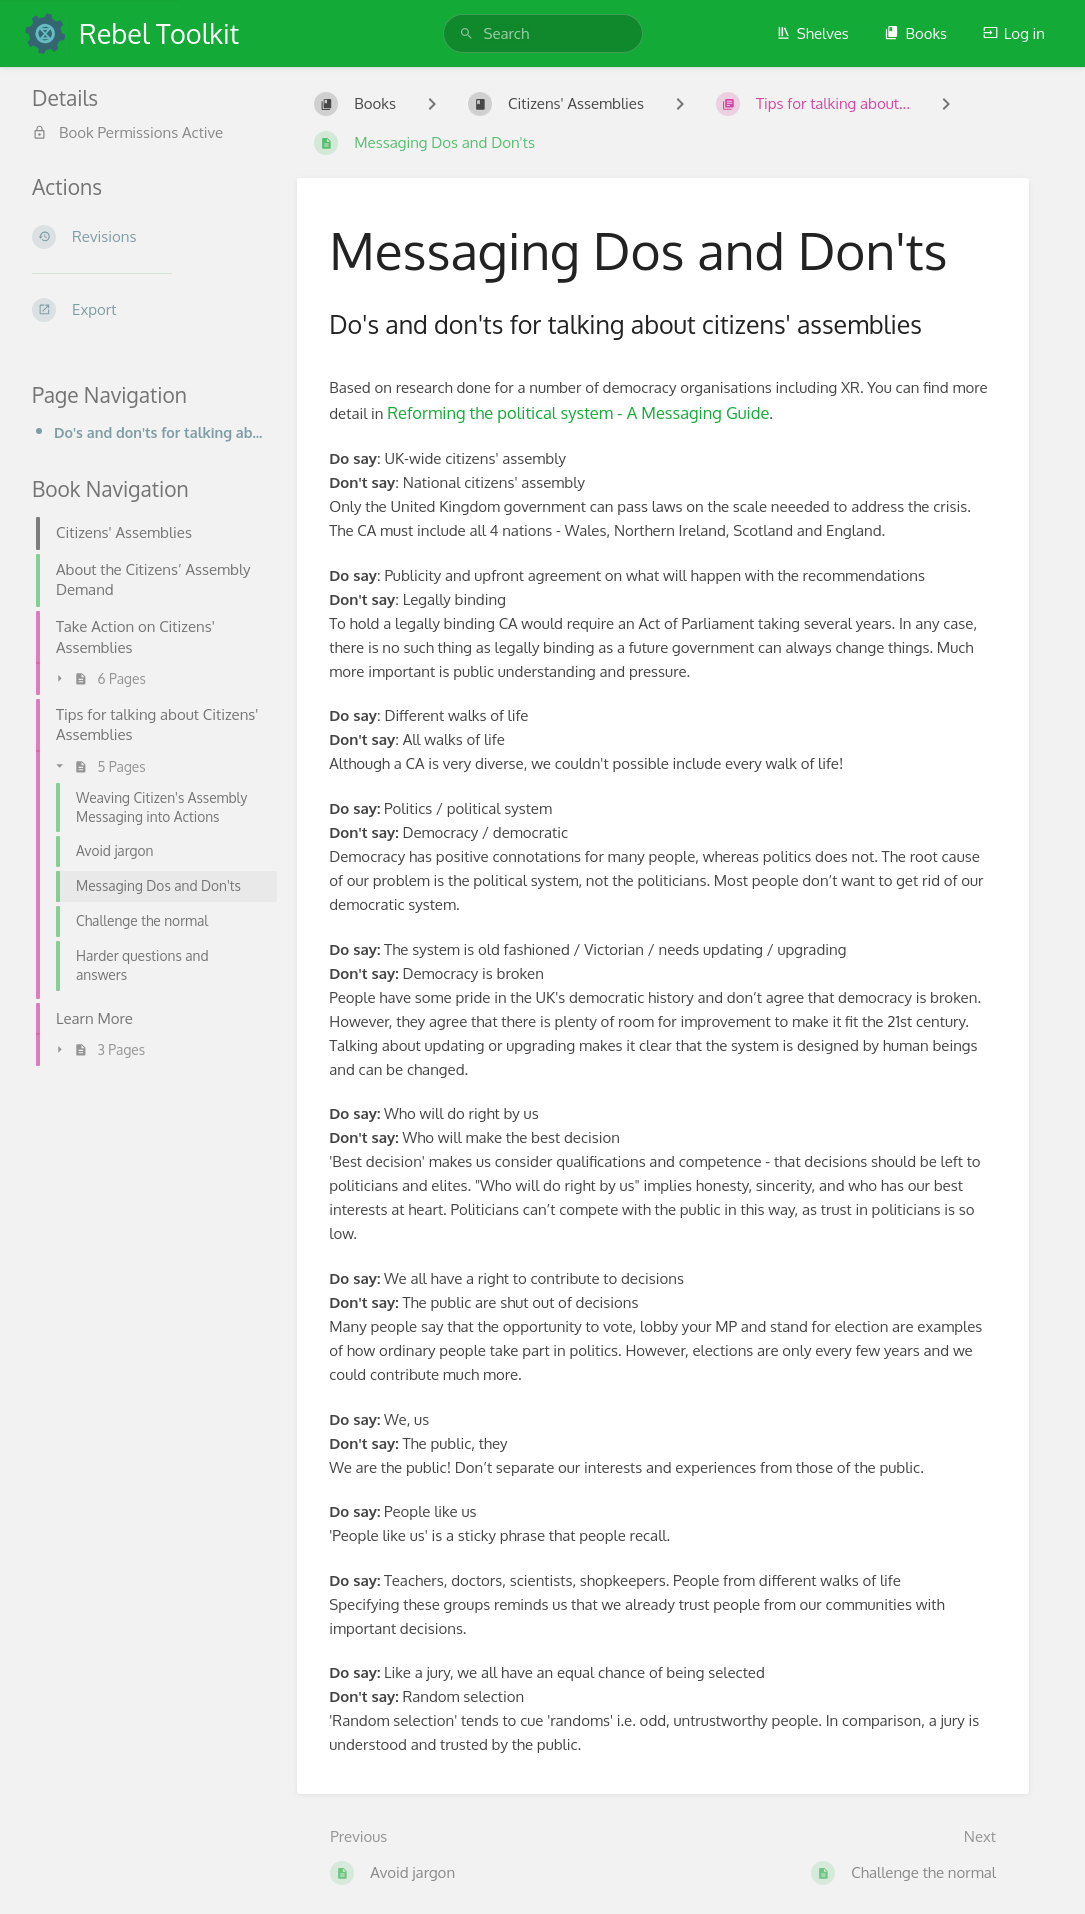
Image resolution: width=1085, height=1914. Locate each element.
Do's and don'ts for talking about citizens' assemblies (159, 432)
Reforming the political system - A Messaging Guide (578, 412)
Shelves (812, 33)
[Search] (466, 33)
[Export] (148, 310)
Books (915, 33)
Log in (1014, 33)
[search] (543, 33)
